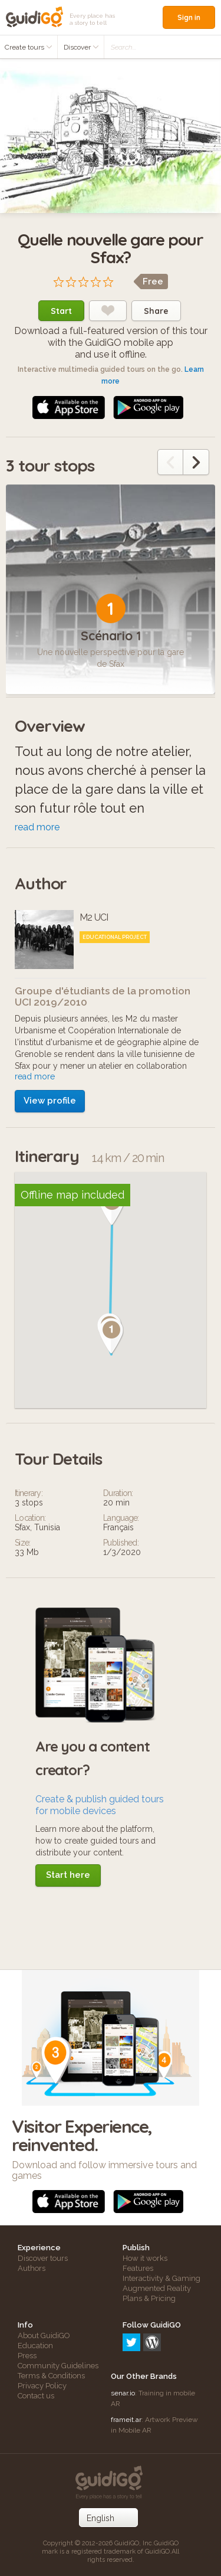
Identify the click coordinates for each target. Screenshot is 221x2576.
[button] (111, 1336)
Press (27, 2355)
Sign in (188, 17)
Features (138, 2268)
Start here (68, 1875)
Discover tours (43, 2258)
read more (37, 827)
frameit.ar (126, 2419)
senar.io (123, 2393)
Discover (81, 47)
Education (35, 2345)
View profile (50, 1100)
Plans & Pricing (149, 2298)
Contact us (36, 2395)
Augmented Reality (157, 2288)
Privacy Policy (42, 2385)
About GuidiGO (44, 2335)
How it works (145, 2258)
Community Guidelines (58, 2365)
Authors (31, 2268)
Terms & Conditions (51, 2375)
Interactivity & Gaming (161, 2278)
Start (61, 311)
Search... (123, 47)
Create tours (28, 47)
